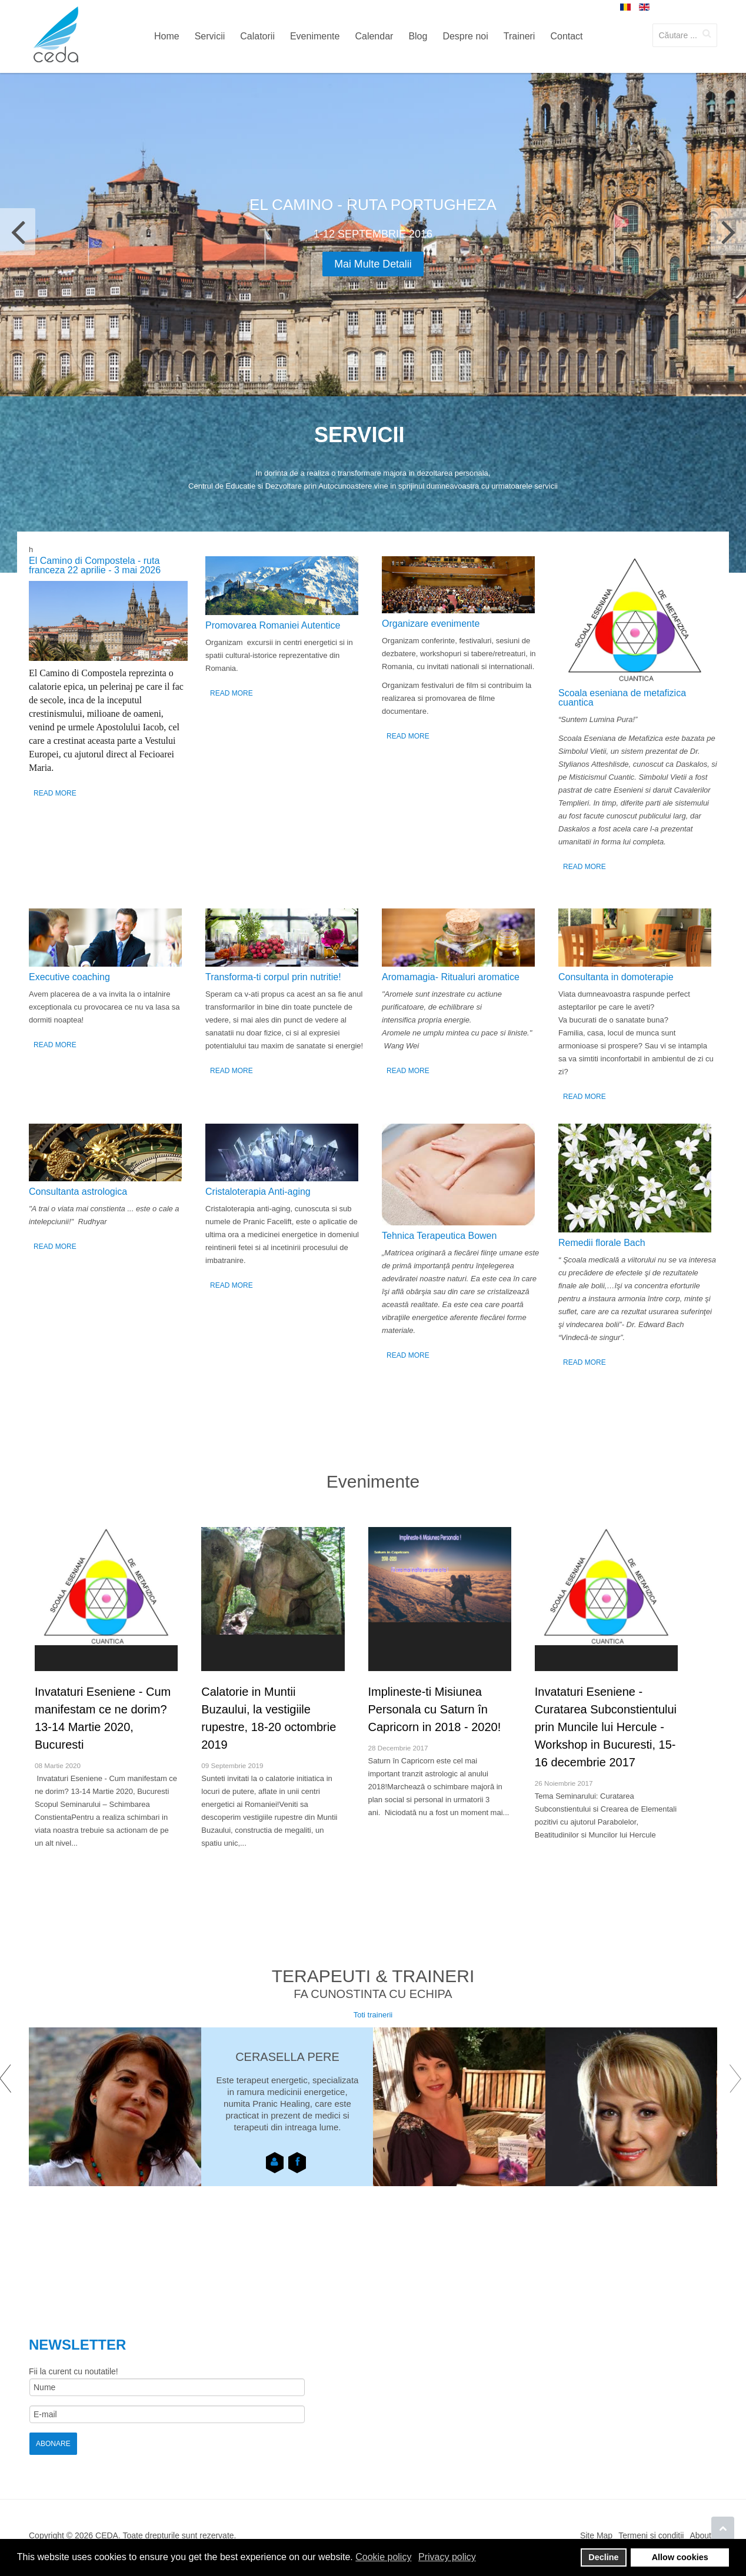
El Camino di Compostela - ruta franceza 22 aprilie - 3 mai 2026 (95, 565)
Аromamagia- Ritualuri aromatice (450, 977)
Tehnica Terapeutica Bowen (439, 1236)
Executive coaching (69, 977)
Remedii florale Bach (601, 1243)
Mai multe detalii (373, 264)
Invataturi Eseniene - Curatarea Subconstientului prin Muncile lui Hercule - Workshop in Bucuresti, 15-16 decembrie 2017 (606, 1727)
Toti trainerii (373, 2014)
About (700, 2535)
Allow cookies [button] (680, 2557)
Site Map (596, 2535)
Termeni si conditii (651, 2535)
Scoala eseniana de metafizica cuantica (622, 697)
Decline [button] (603, 2557)
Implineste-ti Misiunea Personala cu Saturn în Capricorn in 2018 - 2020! (434, 1709)
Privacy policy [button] (447, 2557)
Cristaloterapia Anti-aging (258, 1192)
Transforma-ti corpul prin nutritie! (273, 977)
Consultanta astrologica (78, 1192)
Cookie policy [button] (383, 2557)
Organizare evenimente (430, 624)
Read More (55, 793)
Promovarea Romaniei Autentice (272, 625)
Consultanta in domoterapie (616, 977)
